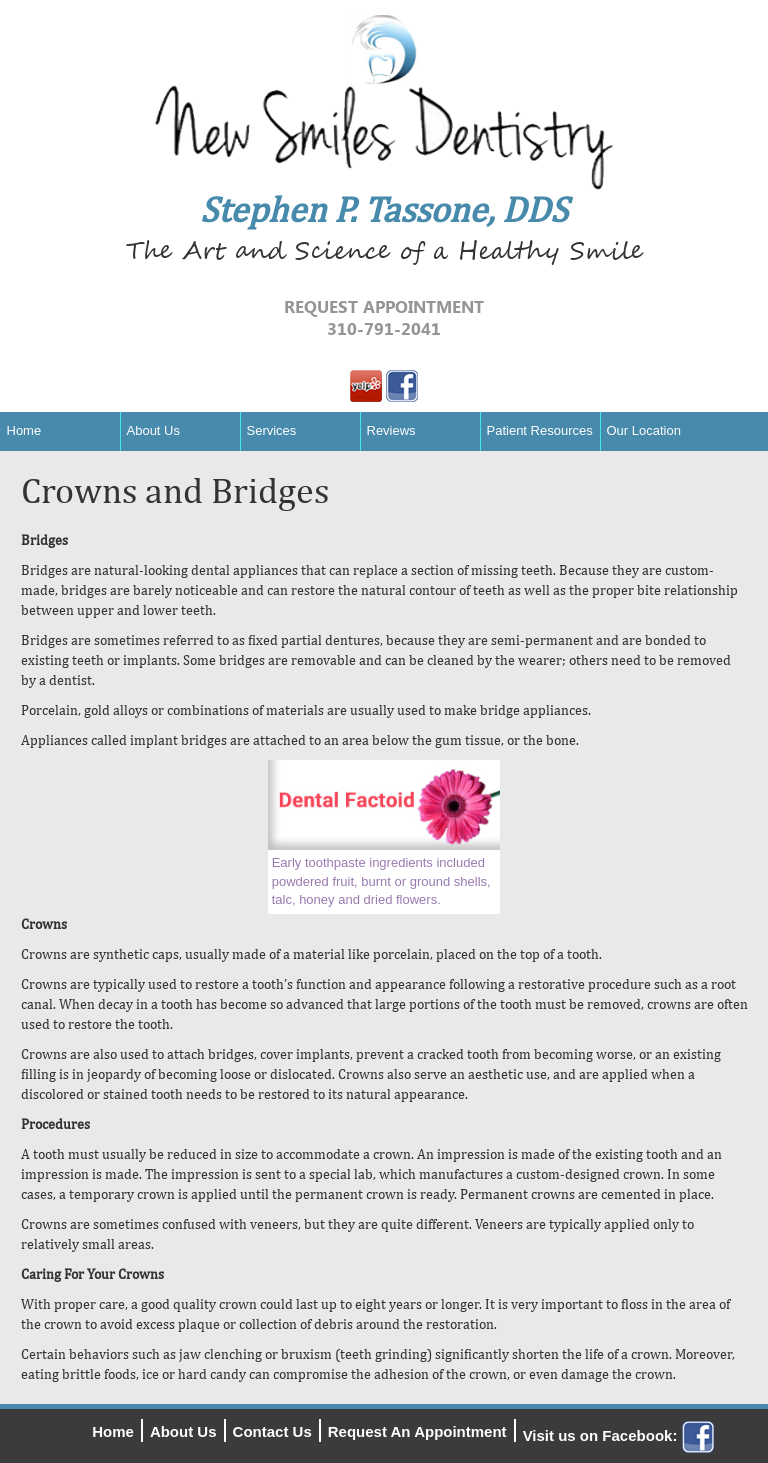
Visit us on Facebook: (618, 1435)
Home (24, 430)
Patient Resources (540, 430)
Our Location (644, 430)
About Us (153, 430)
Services (272, 430)
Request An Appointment (417, 1431)
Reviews (391, 430)
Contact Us (272, 1431)
